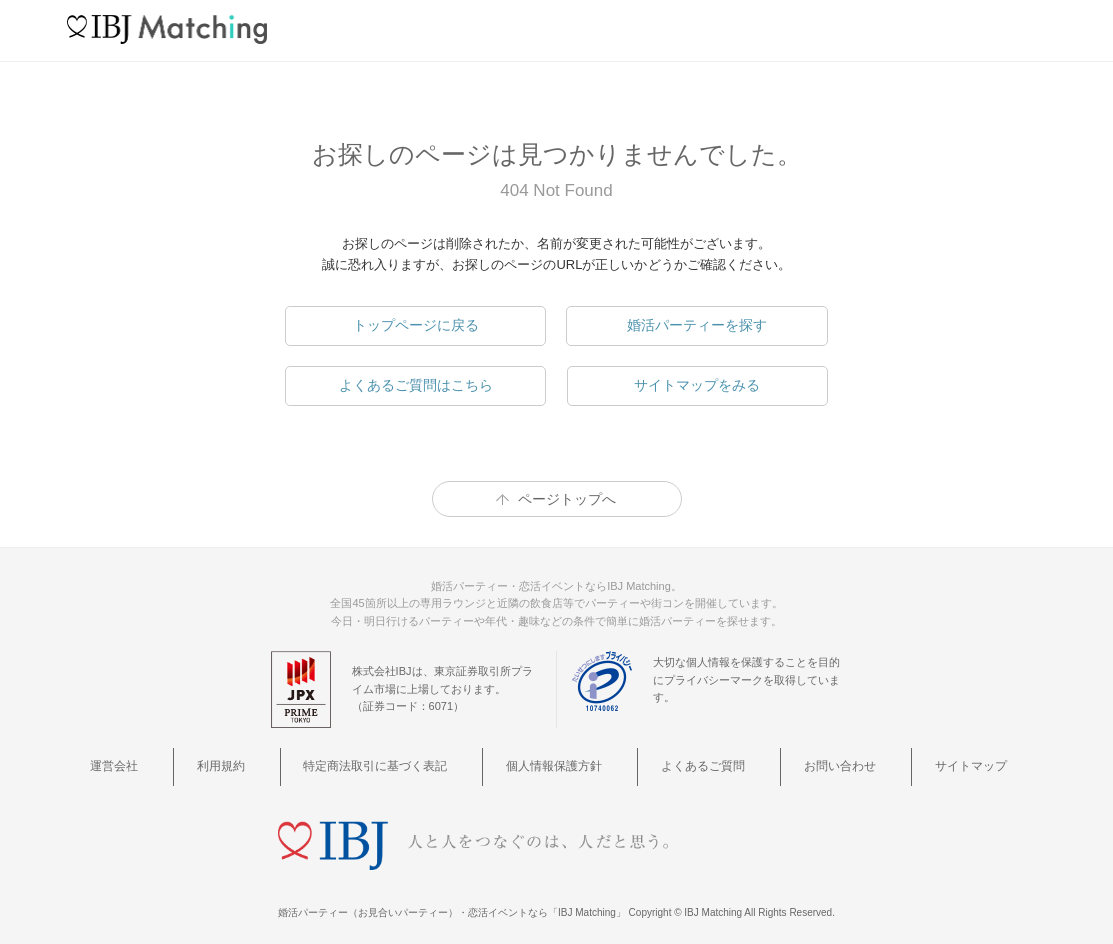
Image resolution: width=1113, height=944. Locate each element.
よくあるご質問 (685, 761)
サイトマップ (899, 761)
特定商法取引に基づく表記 (408, 761)
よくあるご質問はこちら (416, 385)
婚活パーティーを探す (697, 325)
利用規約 (278, 761)
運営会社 (201, 761)
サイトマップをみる (697, 385)
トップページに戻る (416, 325)
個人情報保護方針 (563, 761)
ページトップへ (567, 499)
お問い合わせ (796, 761)
